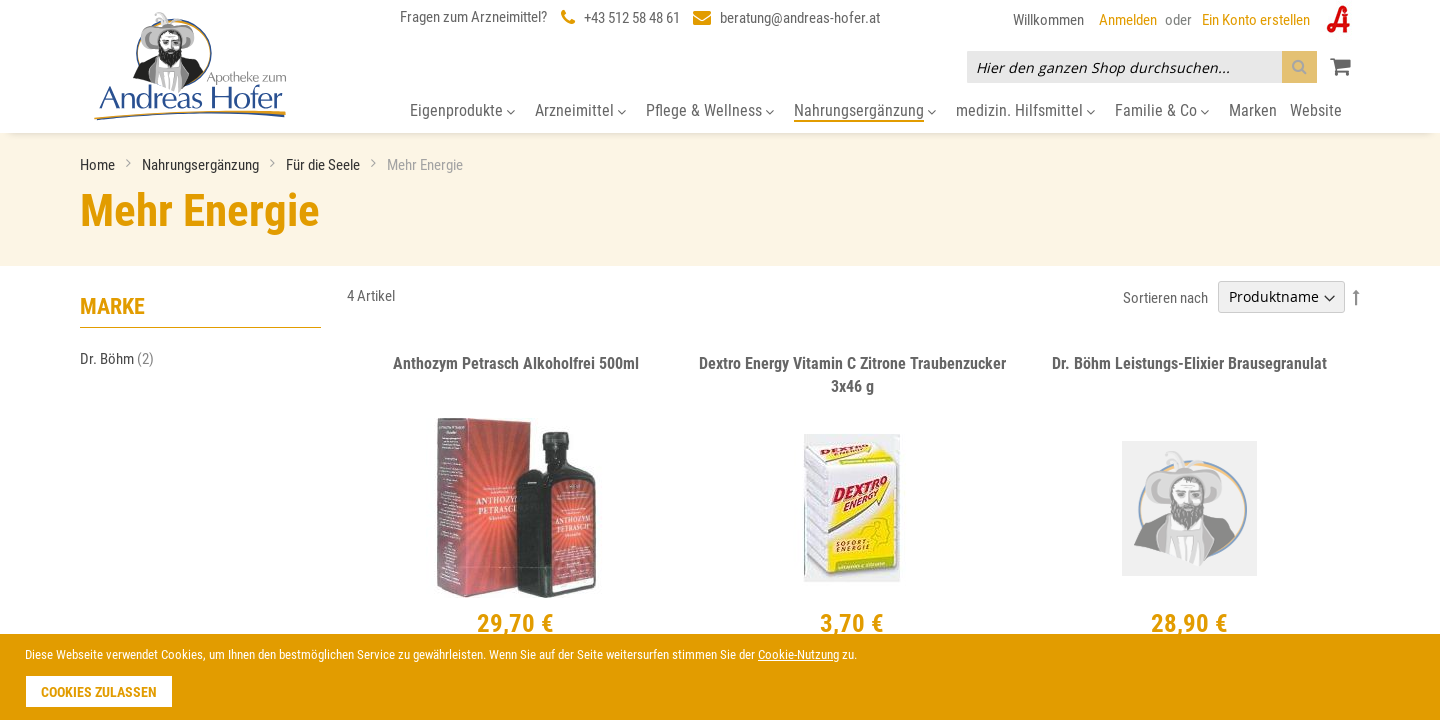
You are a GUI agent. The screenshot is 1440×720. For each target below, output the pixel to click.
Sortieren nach (1165, 297)
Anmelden (1128, 20)
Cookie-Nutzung (798, 654)
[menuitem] (462, 111)
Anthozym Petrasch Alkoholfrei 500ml (516, 363)
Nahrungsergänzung (202, 165)
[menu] (720, 111)
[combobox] (1142, 67)
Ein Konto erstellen (1256, 20)
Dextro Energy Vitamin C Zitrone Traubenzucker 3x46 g (852, 375)
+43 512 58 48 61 (632, 18)
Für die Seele (324, 165)
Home (99, 165)
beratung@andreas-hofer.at (800, 18)
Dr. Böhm (123, 359)
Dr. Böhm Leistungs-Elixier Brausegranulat (1189, 363)
